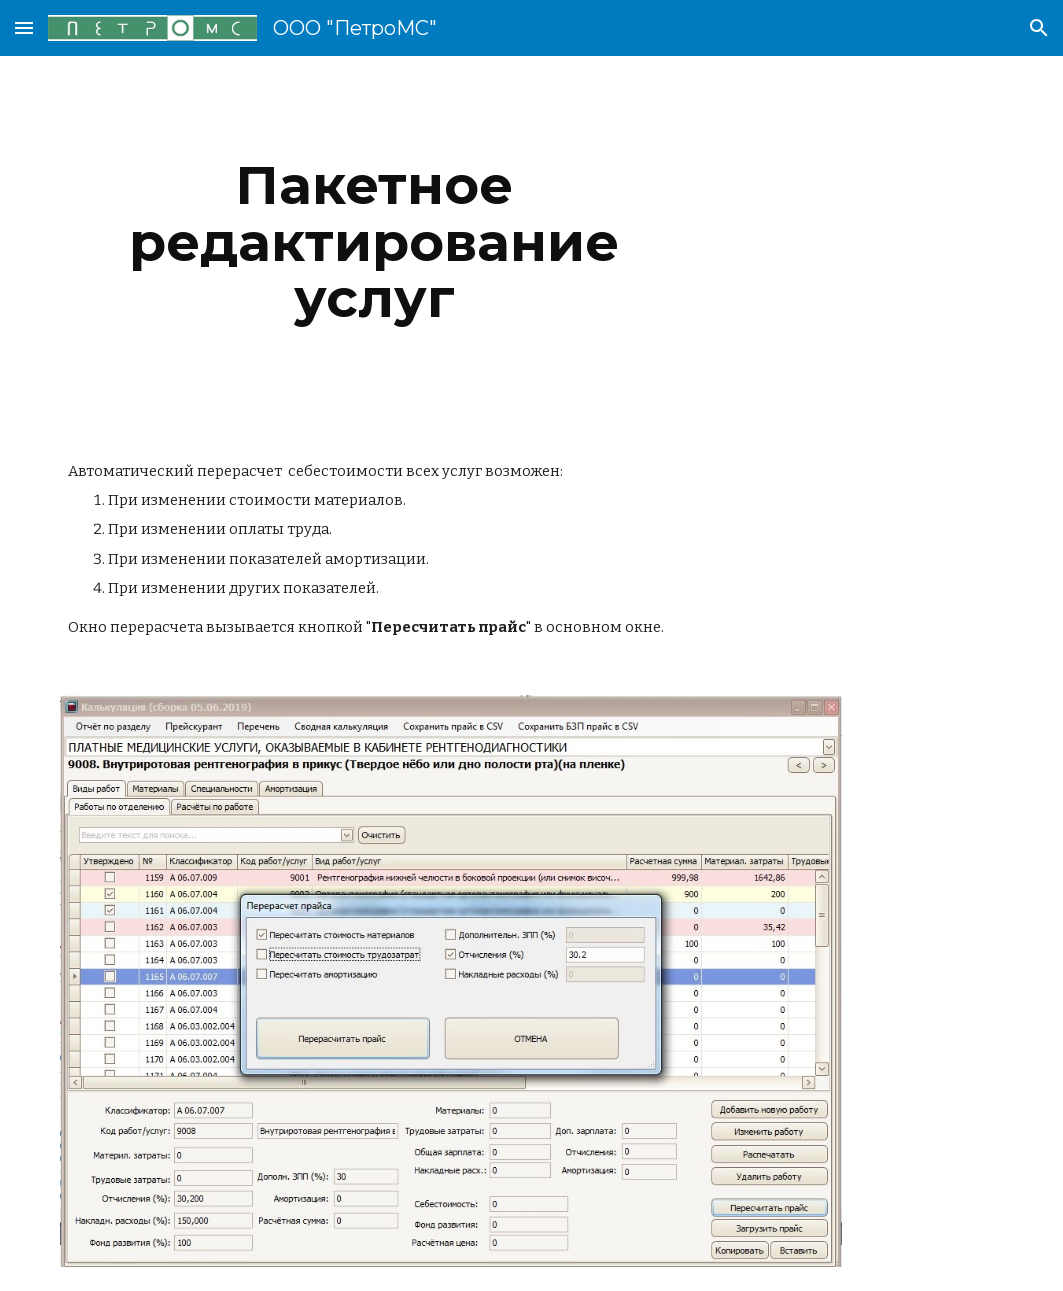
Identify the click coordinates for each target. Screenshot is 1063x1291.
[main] (374, 242)
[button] (24, 27)
